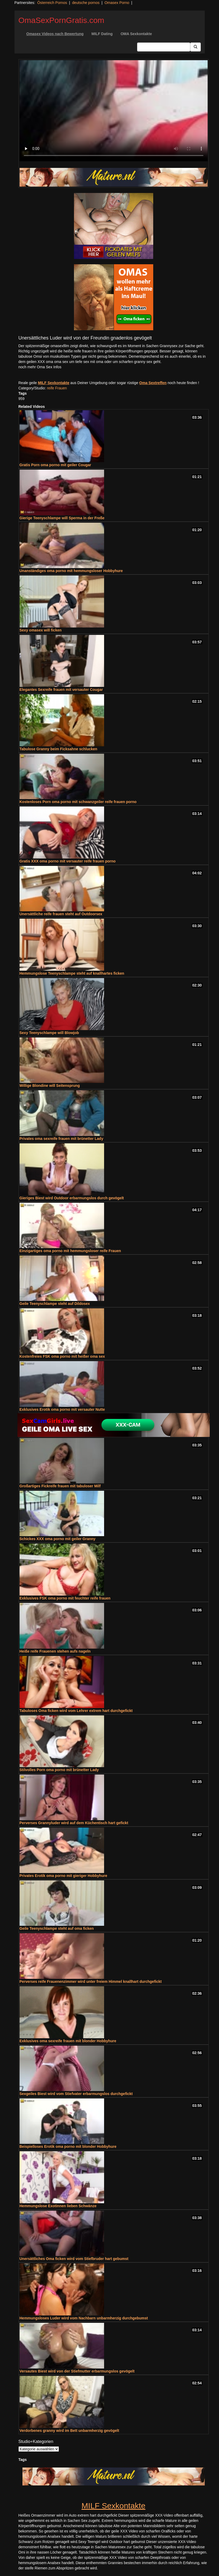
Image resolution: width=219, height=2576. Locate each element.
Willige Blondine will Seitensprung (50, 1085)
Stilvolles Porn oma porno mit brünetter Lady (59, 1770)
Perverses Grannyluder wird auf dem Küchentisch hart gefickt (74, 1823)
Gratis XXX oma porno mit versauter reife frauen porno (68, 861)
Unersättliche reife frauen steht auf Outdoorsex (61, 914)
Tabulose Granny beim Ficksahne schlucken (58, 749)
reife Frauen (57, 388)
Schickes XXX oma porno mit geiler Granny (58, 1539)
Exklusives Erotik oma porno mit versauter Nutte (62, 1409)
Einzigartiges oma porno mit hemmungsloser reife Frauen (70, 1251)
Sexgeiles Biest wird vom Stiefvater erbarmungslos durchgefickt (76, 2094)
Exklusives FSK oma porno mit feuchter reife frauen (65, 1598)
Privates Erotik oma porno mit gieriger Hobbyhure (63, 1876)
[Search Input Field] (163, 47)
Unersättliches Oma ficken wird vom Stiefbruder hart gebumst (74, 2259)
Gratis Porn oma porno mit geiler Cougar (55, 465)
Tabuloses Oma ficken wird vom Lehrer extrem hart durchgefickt (76, 1711)
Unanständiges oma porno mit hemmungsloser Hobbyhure (71, 571)
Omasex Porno (117, 3)
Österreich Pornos (52, 3)
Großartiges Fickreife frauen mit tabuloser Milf (60, 1486)
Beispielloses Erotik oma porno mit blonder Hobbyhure (68, 2146)
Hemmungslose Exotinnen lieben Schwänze (58, 2206)
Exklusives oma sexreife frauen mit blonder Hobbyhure (68, 2041)
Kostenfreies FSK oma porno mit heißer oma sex (62, 1356)
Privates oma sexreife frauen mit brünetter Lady (61, 1138)
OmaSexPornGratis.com (61, 20)
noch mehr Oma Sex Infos (40, 367)
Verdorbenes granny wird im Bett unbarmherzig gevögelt (69, 2430)
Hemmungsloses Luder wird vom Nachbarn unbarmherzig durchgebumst (84, 2318)
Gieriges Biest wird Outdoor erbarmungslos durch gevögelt (72, 1198)
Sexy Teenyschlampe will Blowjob (49, 1033)
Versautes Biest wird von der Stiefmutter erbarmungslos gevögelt (77, 2371)
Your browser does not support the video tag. (114, 110)
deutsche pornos (86, 3)
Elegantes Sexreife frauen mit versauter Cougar (61, 689)
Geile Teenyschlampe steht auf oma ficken (57, 1928)
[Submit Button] (195, 47)
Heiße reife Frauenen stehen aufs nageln (55, 1651)
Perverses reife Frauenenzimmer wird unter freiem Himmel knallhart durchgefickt (91, 1981)
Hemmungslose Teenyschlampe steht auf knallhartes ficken (72, 973)
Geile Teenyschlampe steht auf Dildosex (55, 1303)
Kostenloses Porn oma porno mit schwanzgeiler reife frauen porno (78, 802)
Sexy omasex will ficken (41, 630)
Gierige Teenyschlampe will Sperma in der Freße (62, 518)
